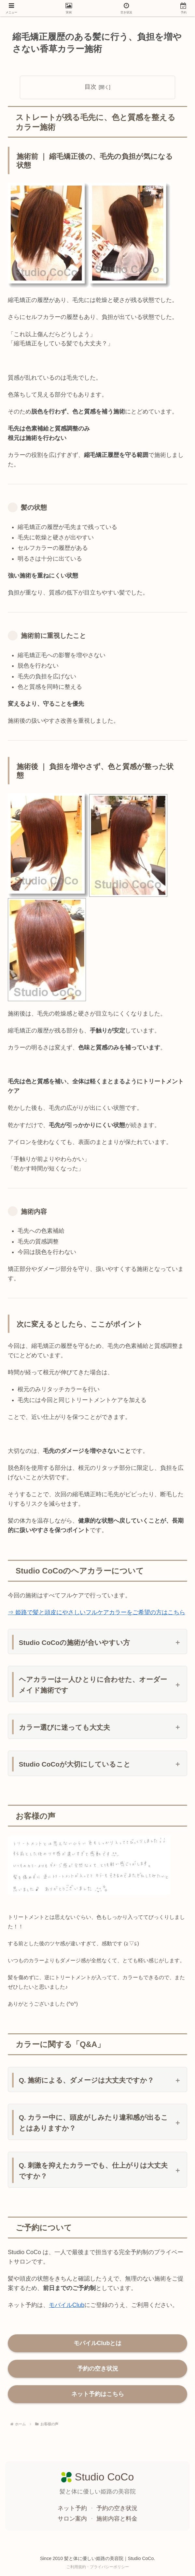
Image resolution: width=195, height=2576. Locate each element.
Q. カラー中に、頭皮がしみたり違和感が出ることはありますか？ (93, 2123)
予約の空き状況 (97, 2368)
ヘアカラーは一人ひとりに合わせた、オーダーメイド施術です (93, 1685)
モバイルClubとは (98, 2343)
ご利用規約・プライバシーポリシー (97, 2567)
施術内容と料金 (116, 2518)
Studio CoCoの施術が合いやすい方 (74, 1642)
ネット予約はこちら (97, 2394)
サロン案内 (73, 2518)
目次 (90, 86)
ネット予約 (73, 2508)
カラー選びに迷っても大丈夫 (64, 1727)
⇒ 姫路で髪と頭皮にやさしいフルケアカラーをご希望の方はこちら (96, 1612)
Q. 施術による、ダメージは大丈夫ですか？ (86, 2080)
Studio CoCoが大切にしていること (75, 1764)
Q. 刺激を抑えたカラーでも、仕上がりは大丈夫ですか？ (93, 2171)
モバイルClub (66, 2305)
